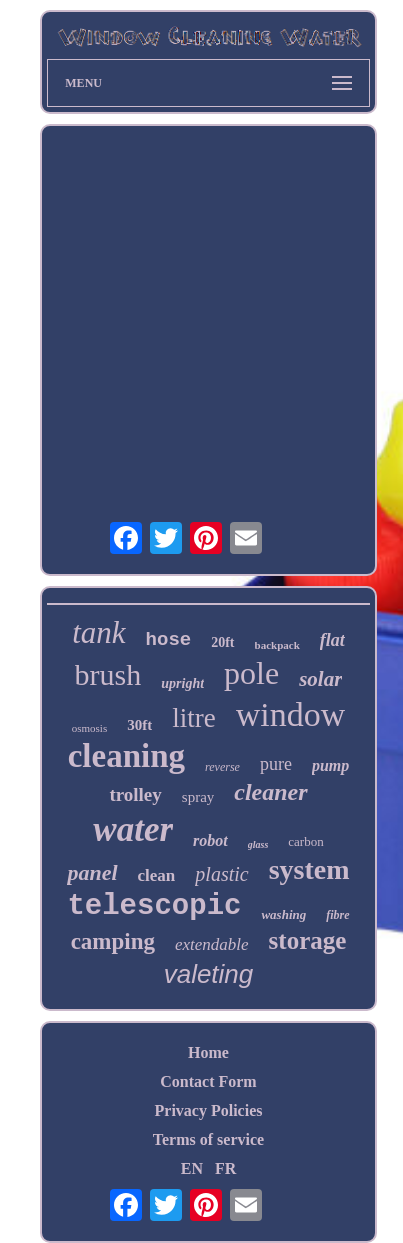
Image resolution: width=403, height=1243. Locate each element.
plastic (221, 874)
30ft (139, 725)
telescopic (154, 906)
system (309, 869)
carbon (305, 841)
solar (320, 679)
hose (169, 640)
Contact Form (208, 1081)
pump (330, 765)
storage (308, 940)
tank (98, 632)
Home (208, 1052)
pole (251, 673)
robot (210, 840)
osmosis (89, 728)
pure (276, 764)
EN (192, 1168)
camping (113, 941)
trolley (135, 794)
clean (157, 875)
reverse (222, 767)
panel (92, 872)
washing (283, 914)
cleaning (126, 756)
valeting (209, 974)
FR (225, 1168)
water (133, 829)
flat (332, 640)
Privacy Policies (209, 1110)
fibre (337, 915)
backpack (277, 645)
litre (193, 718)
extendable (212, 944)
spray (198, 797)
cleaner (270, 792)
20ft (222, 642)
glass (258, 844)
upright (182, 683)
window (291, 714)
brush (108, 674)
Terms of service (208, 1139)
